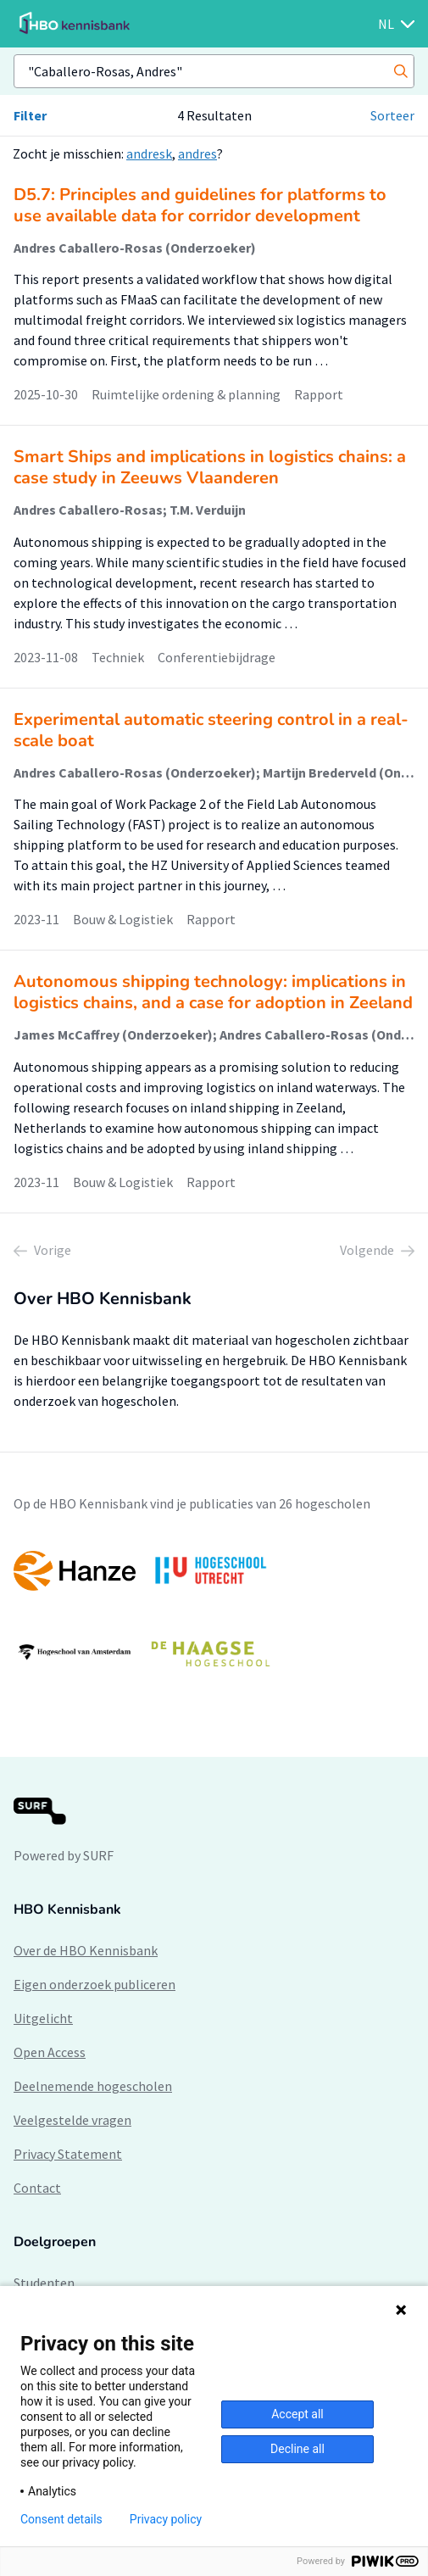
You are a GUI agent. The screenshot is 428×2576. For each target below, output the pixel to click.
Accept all (297, 2414)
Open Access (50, 2052)
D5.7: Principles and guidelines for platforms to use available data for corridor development (200, 205)
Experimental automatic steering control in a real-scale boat (211, 730)
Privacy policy (166, 2519)
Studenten (44, 2282)
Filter (30, 115)
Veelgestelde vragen (72, 2119)
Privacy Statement (68, 2153)
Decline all (297, 2449)
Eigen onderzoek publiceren (94, 1984)
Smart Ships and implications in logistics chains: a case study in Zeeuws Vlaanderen (210, 467)
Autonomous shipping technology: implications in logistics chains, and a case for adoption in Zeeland (213, 992)
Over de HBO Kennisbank (86, 1950)
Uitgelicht (43, 2018)
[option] (214, 1612)
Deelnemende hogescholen (93, 2085)
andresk (149, 153)
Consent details (61, 2519)
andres (197, 153)
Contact (37, 2187)
